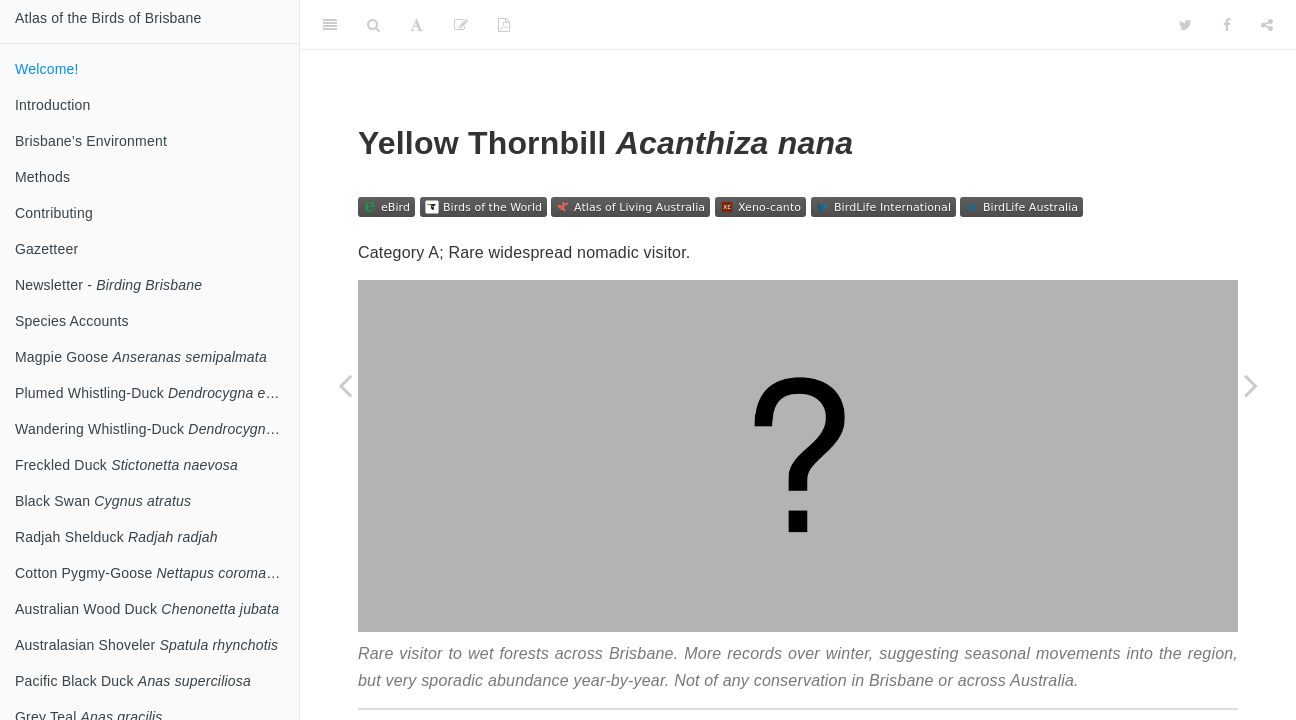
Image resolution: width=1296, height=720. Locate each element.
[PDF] (504, 25)
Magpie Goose (141, 357)
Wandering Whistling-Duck (157, 429)
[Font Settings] (416, 25)
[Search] (373, 25)
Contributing (54, 213)
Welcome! (47, 69)
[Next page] (1251, 385)
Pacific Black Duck (133, 681)
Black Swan (103, 501)
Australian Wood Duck (147, 609)
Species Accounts (72, 321)
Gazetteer (46, 249)
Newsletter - (108, 285)
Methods (42, 177)
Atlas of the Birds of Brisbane (108, 18)
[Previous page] (345, 385)
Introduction (53, 105)
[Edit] (461, 25)
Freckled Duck (126, 465)
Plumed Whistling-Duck (155, 393)
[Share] (1267, 25)
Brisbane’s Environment (91, 141)
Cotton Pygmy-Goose (157, 573)
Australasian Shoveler (146, 645)
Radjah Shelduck (116, 537)
